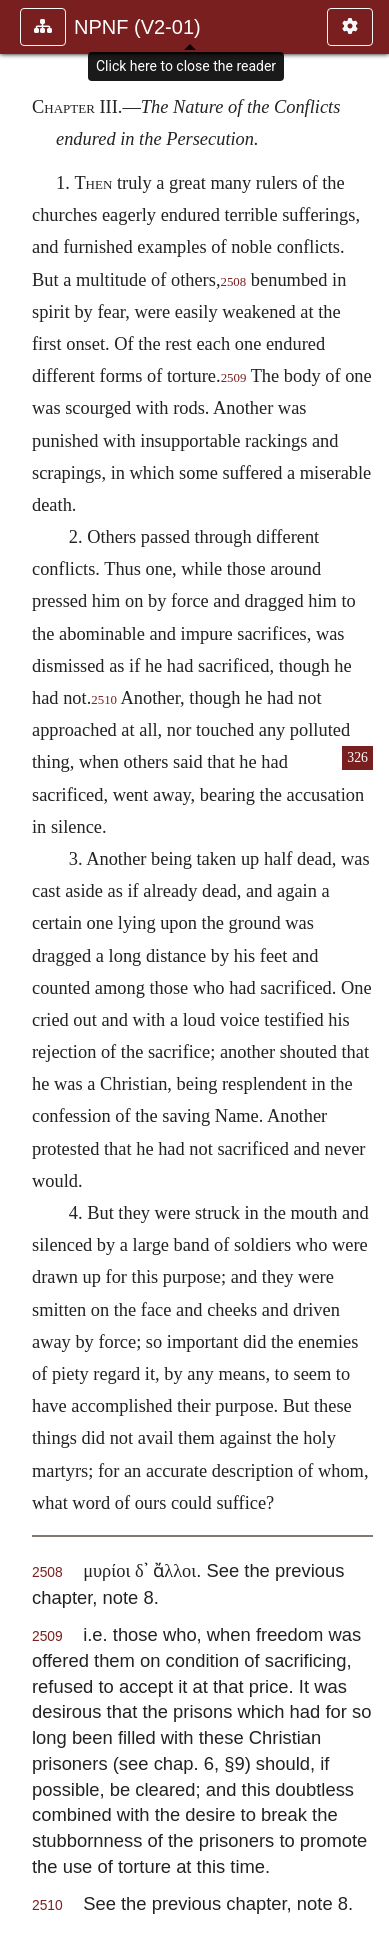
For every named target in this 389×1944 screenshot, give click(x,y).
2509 (234, 378)
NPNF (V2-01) (137, 27)
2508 (233, 282)
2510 (104, 700)
